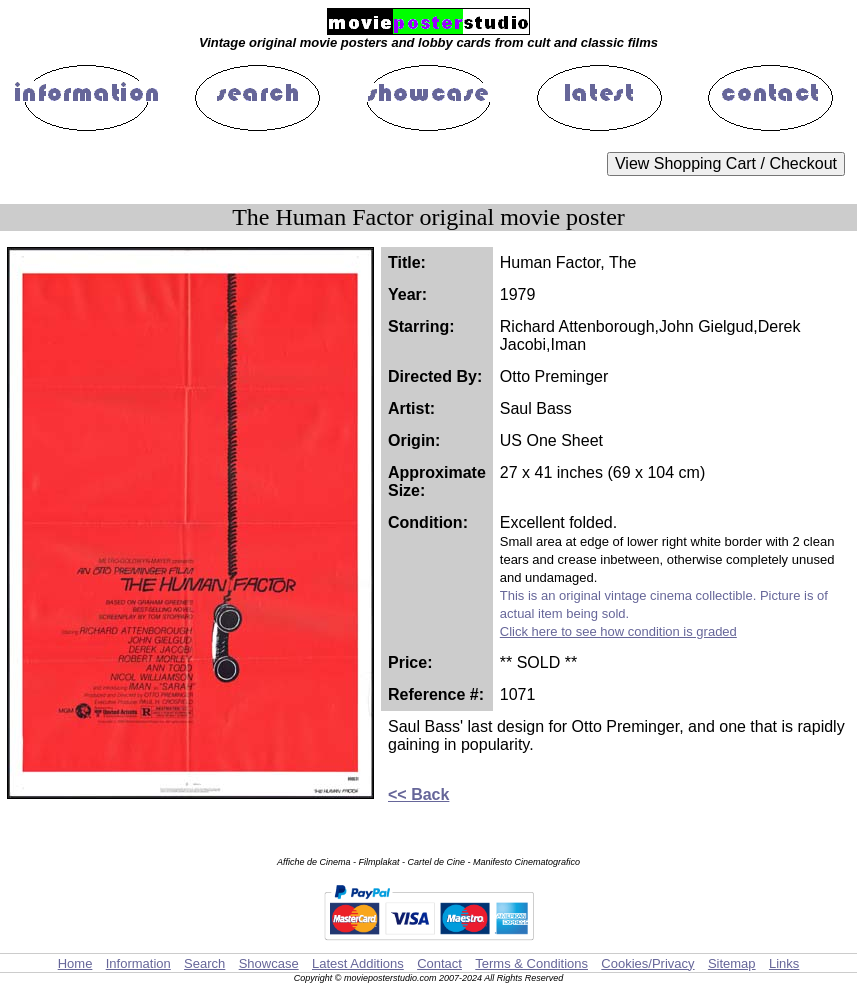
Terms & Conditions (531, 963)
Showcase (269, 963)
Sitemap (732, 963)
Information (138, 963)
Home (75, 963)
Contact (439, 963)
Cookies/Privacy (647, 963)
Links (784, 963)
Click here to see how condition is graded (618, 631)
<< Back (418, 794)
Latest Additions (358, 963)
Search (204, 963)
